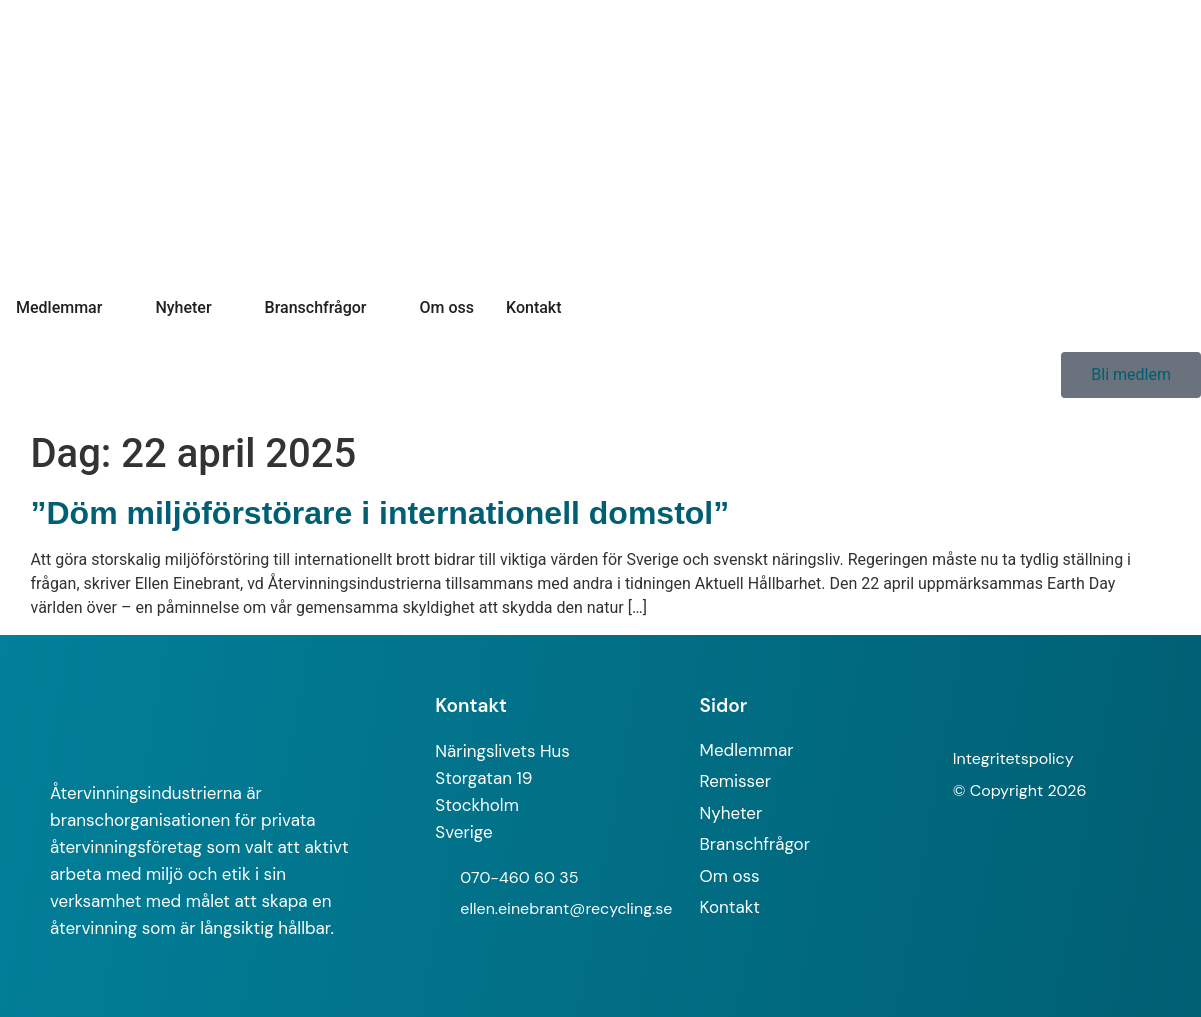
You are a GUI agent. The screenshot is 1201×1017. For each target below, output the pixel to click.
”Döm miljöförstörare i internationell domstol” (380, 513)
